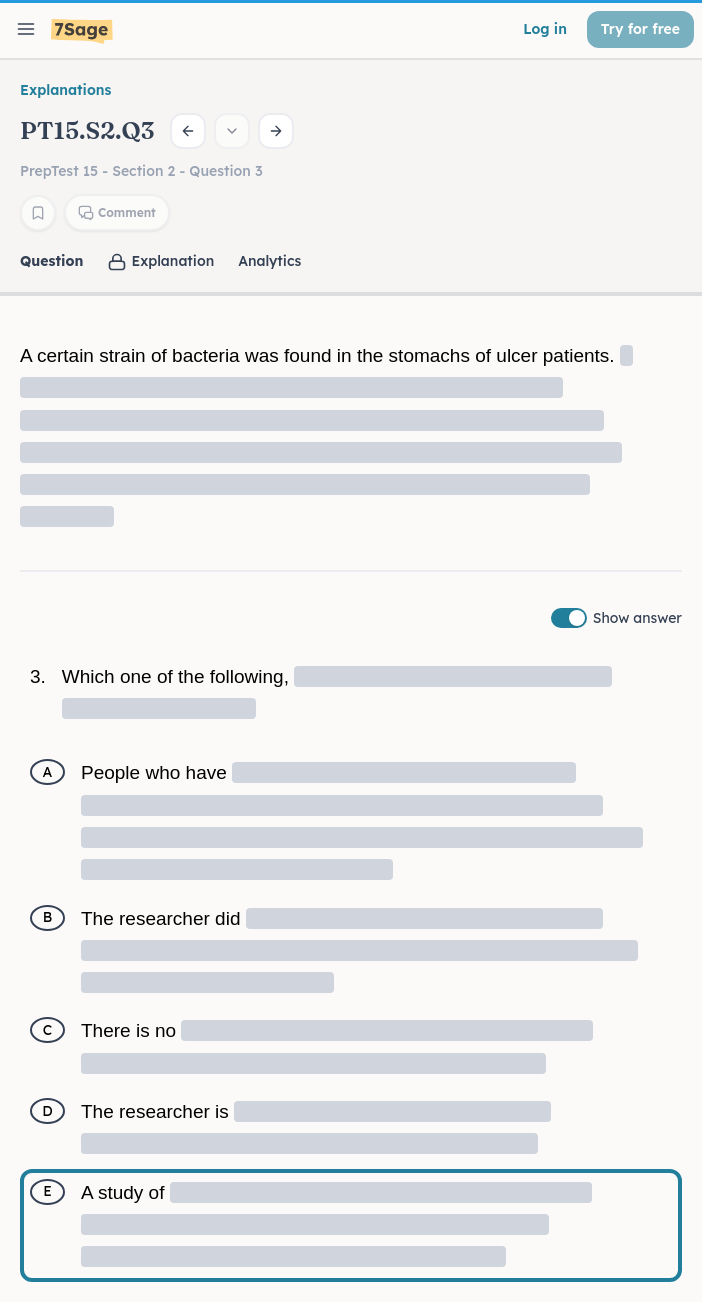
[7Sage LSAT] (82, 31)
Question (51, 261)
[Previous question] (188, 131)
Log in (545, 29)
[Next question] (276, 131)
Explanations (65, 90)
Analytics (269, 261)
